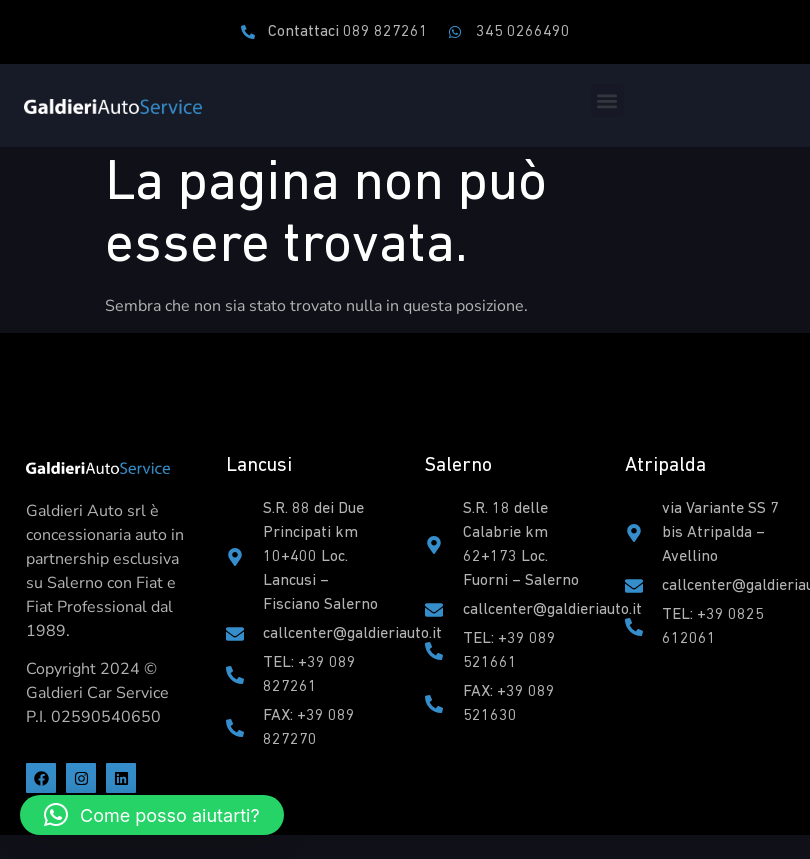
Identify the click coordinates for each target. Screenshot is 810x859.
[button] (607, 100)
